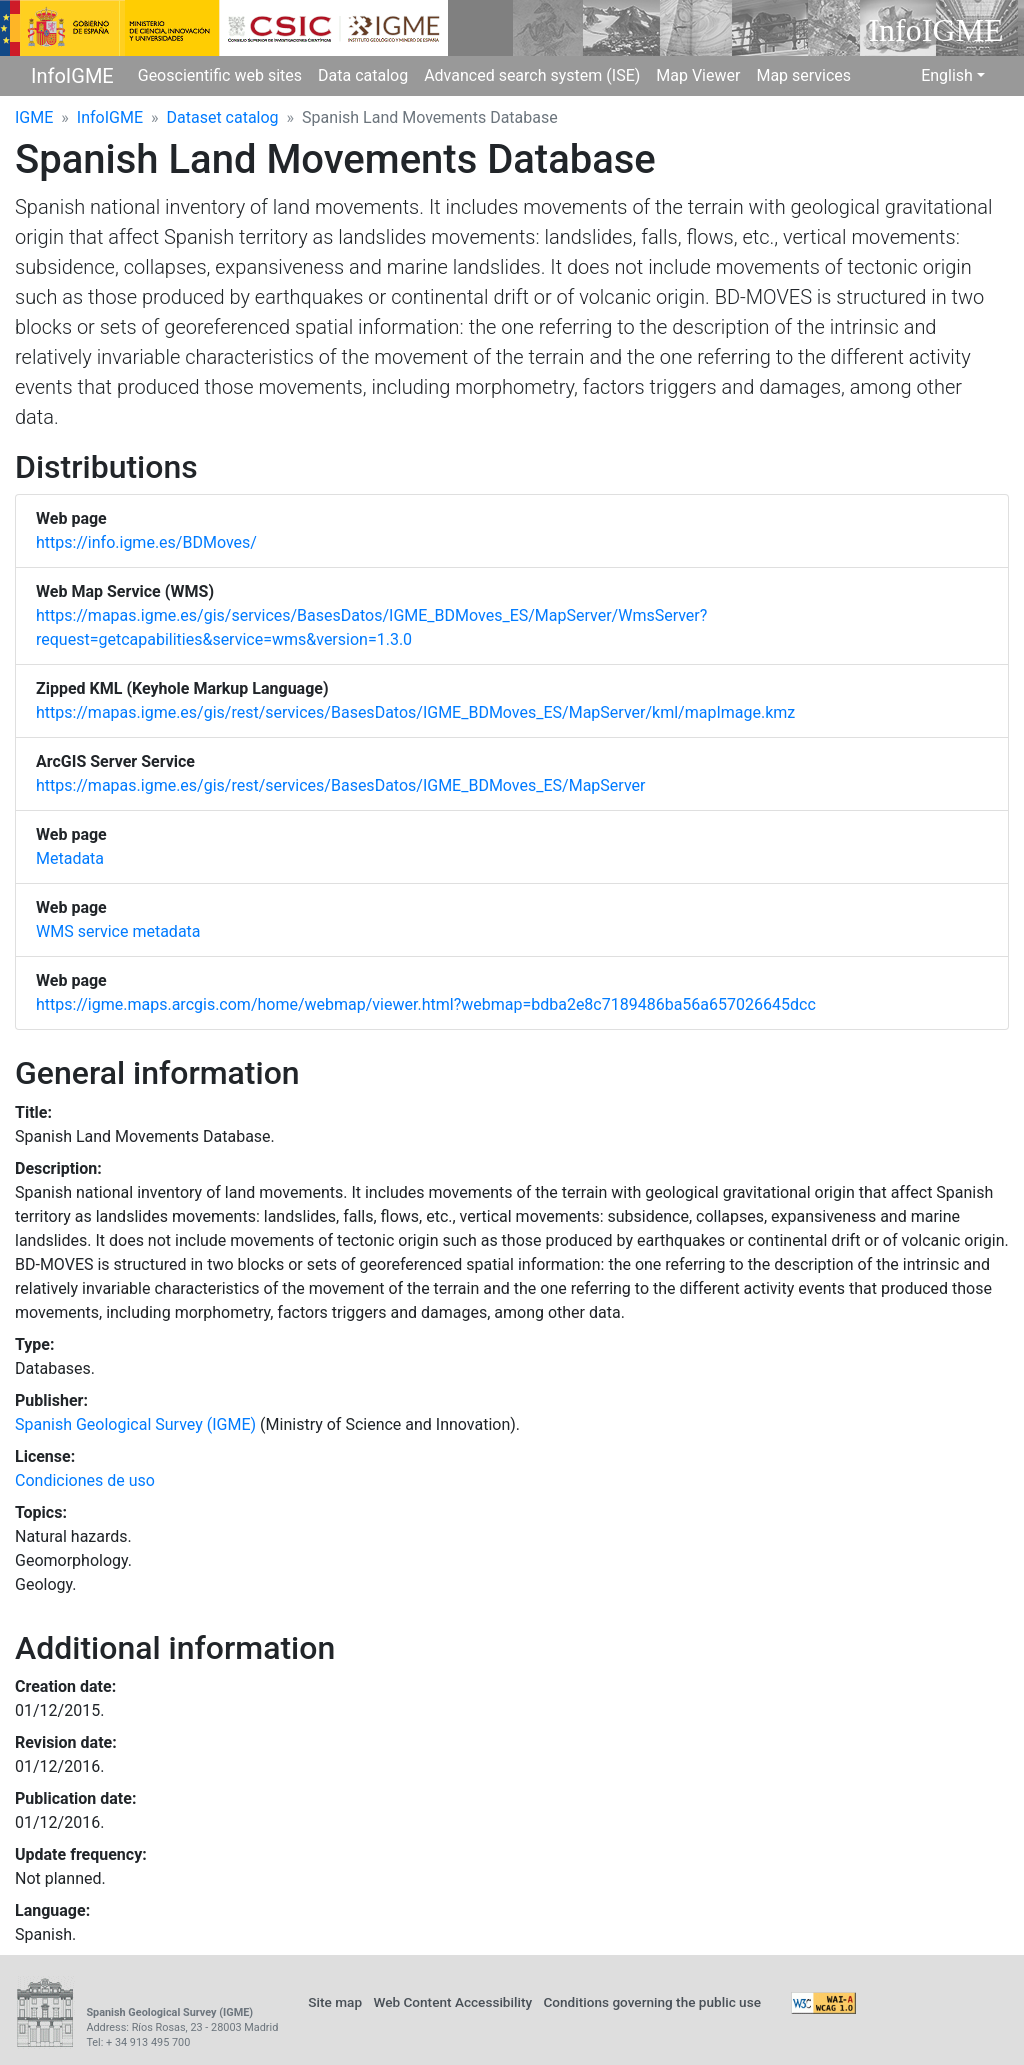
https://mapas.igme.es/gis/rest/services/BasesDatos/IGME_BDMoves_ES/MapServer (340, 785)
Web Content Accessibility (452, 2002)
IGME (34, 117)
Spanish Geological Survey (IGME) (135, 1424)
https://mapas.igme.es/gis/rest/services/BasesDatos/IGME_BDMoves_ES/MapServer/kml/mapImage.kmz (415, 712)
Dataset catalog (223, 117)
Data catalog (363, 75)
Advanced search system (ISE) (532, 75)
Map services (803, 75)
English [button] (947, 75)
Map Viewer (698, 75)
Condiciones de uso (85, 1480)
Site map (335, 2002)
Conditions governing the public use (652, 2002)
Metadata (70, 858)
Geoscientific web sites (220, 75)
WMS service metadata (118, 931)
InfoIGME (72, 76)
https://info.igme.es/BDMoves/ (146, 542)
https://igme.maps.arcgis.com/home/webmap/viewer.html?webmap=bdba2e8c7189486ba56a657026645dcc (426, 1004)
